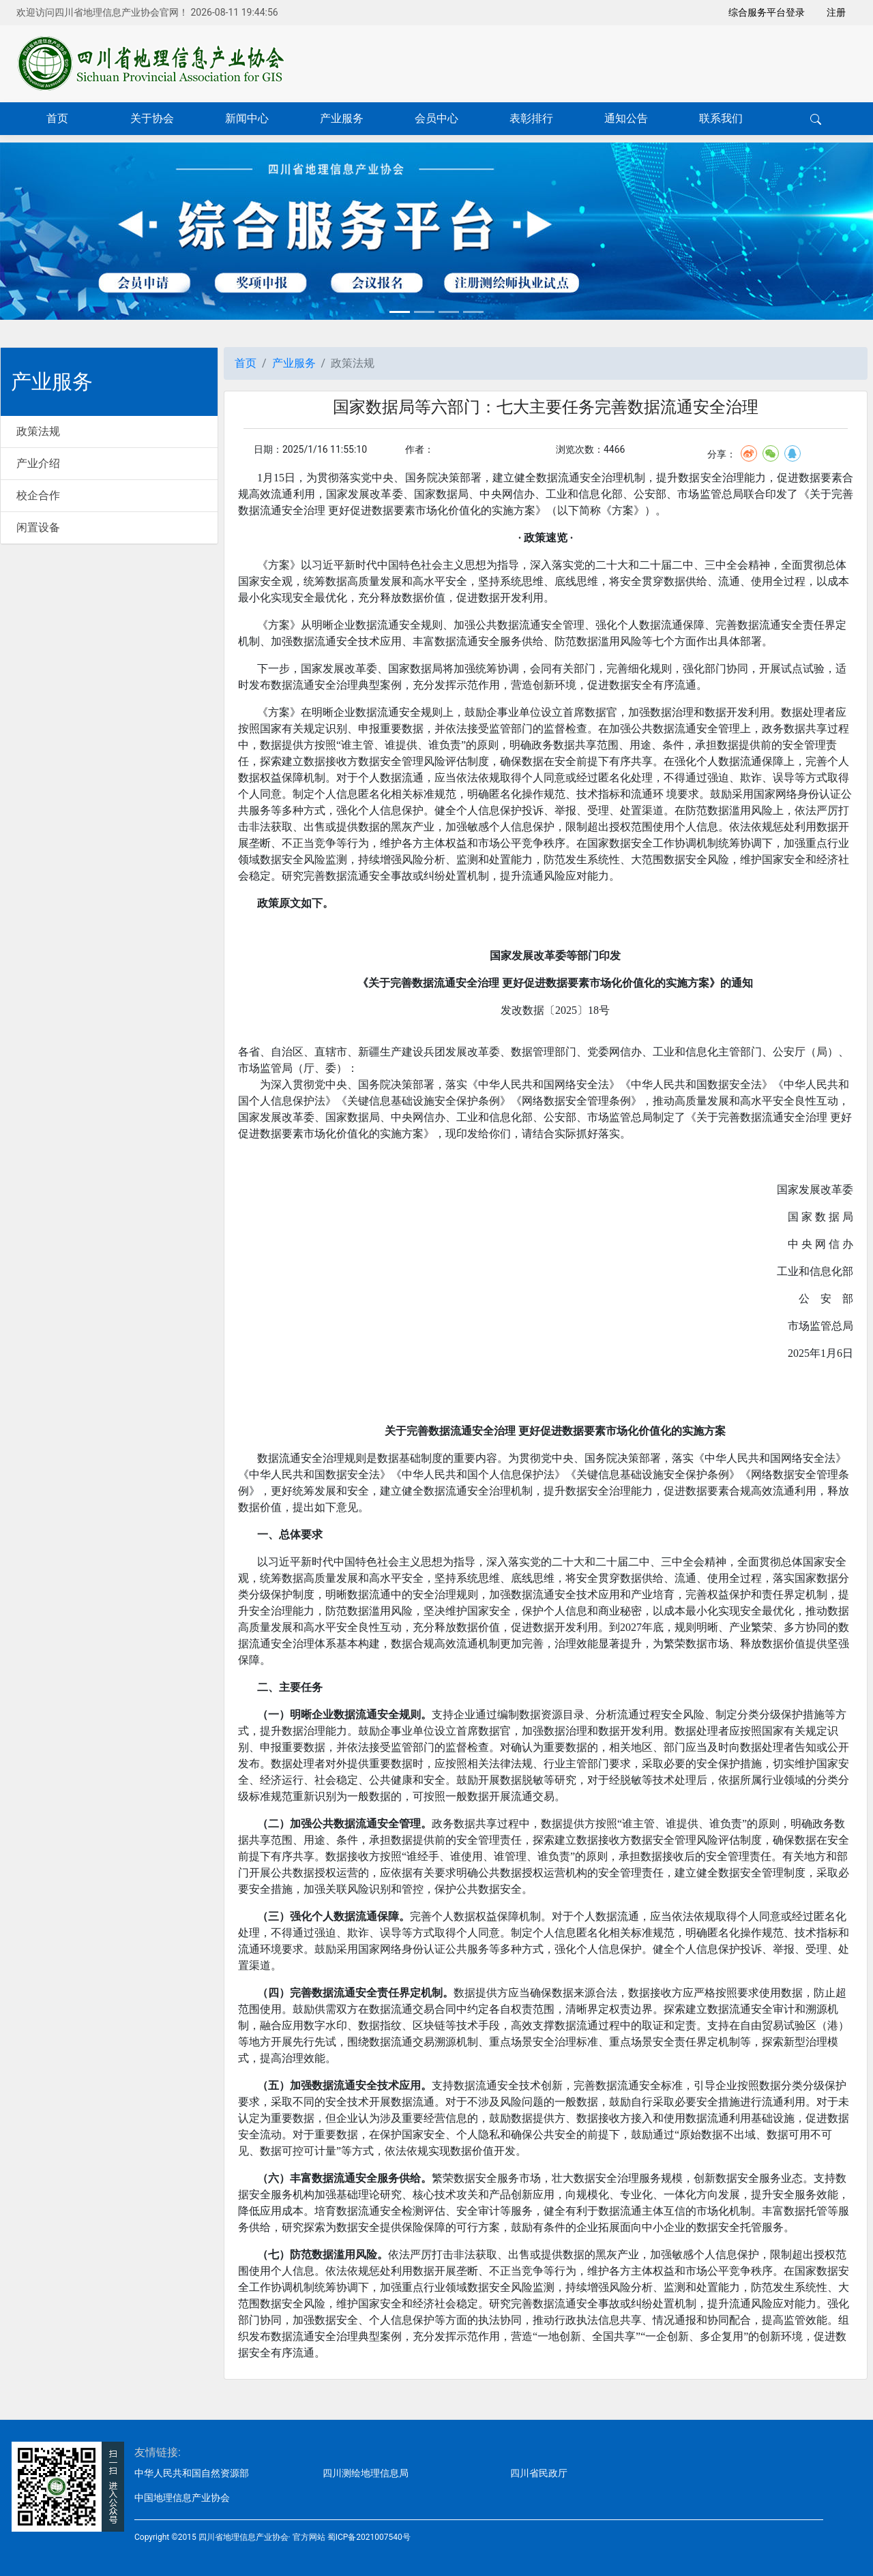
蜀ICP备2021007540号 (369, 2537)
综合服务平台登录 (766, 12)
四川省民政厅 (538, 2473)
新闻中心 (247, 118)
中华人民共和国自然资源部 (191, 2473)
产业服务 (342, 118)
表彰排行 (531, 118)
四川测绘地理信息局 (366, 2473)
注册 (836, 12)
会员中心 (436, 118)
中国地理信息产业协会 (182, 2497)
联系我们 (721, 118)
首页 (57, 118)
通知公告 (626, 118)
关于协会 (152, 118)
